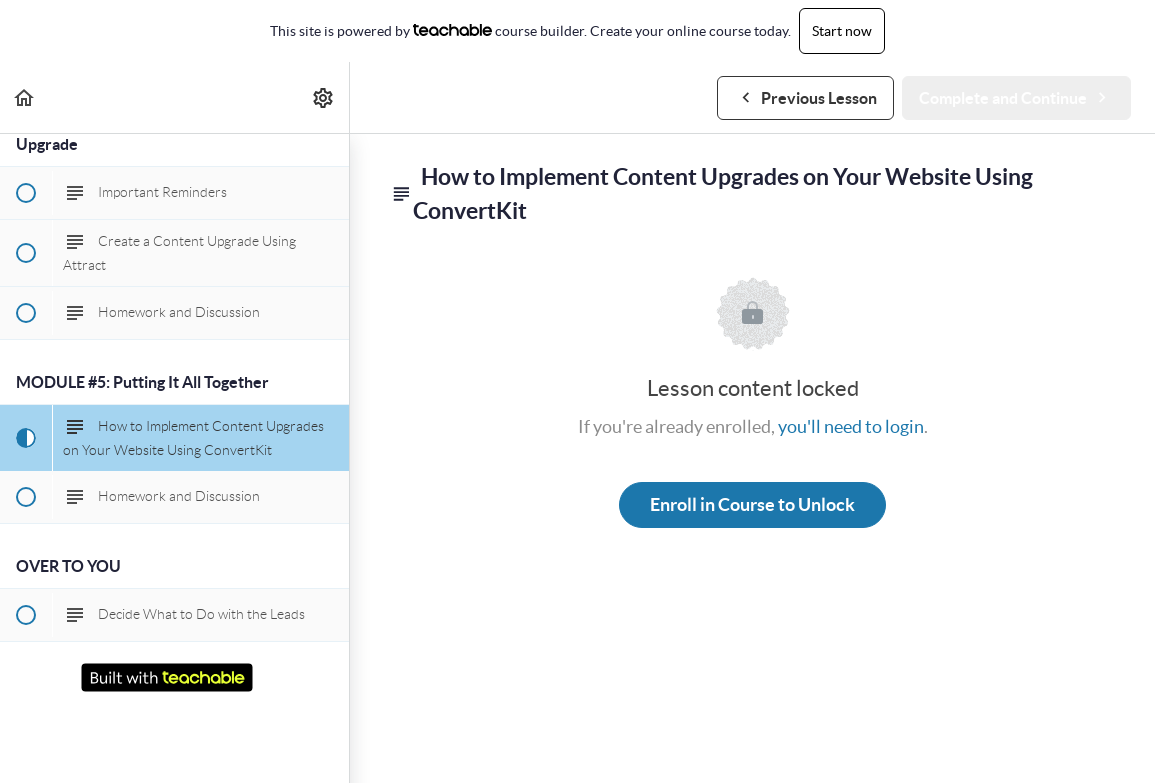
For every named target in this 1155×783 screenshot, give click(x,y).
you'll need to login (851, 426)
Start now (842, 31)
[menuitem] (324, 97)
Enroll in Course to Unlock (752, 504)
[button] (25, 97)
